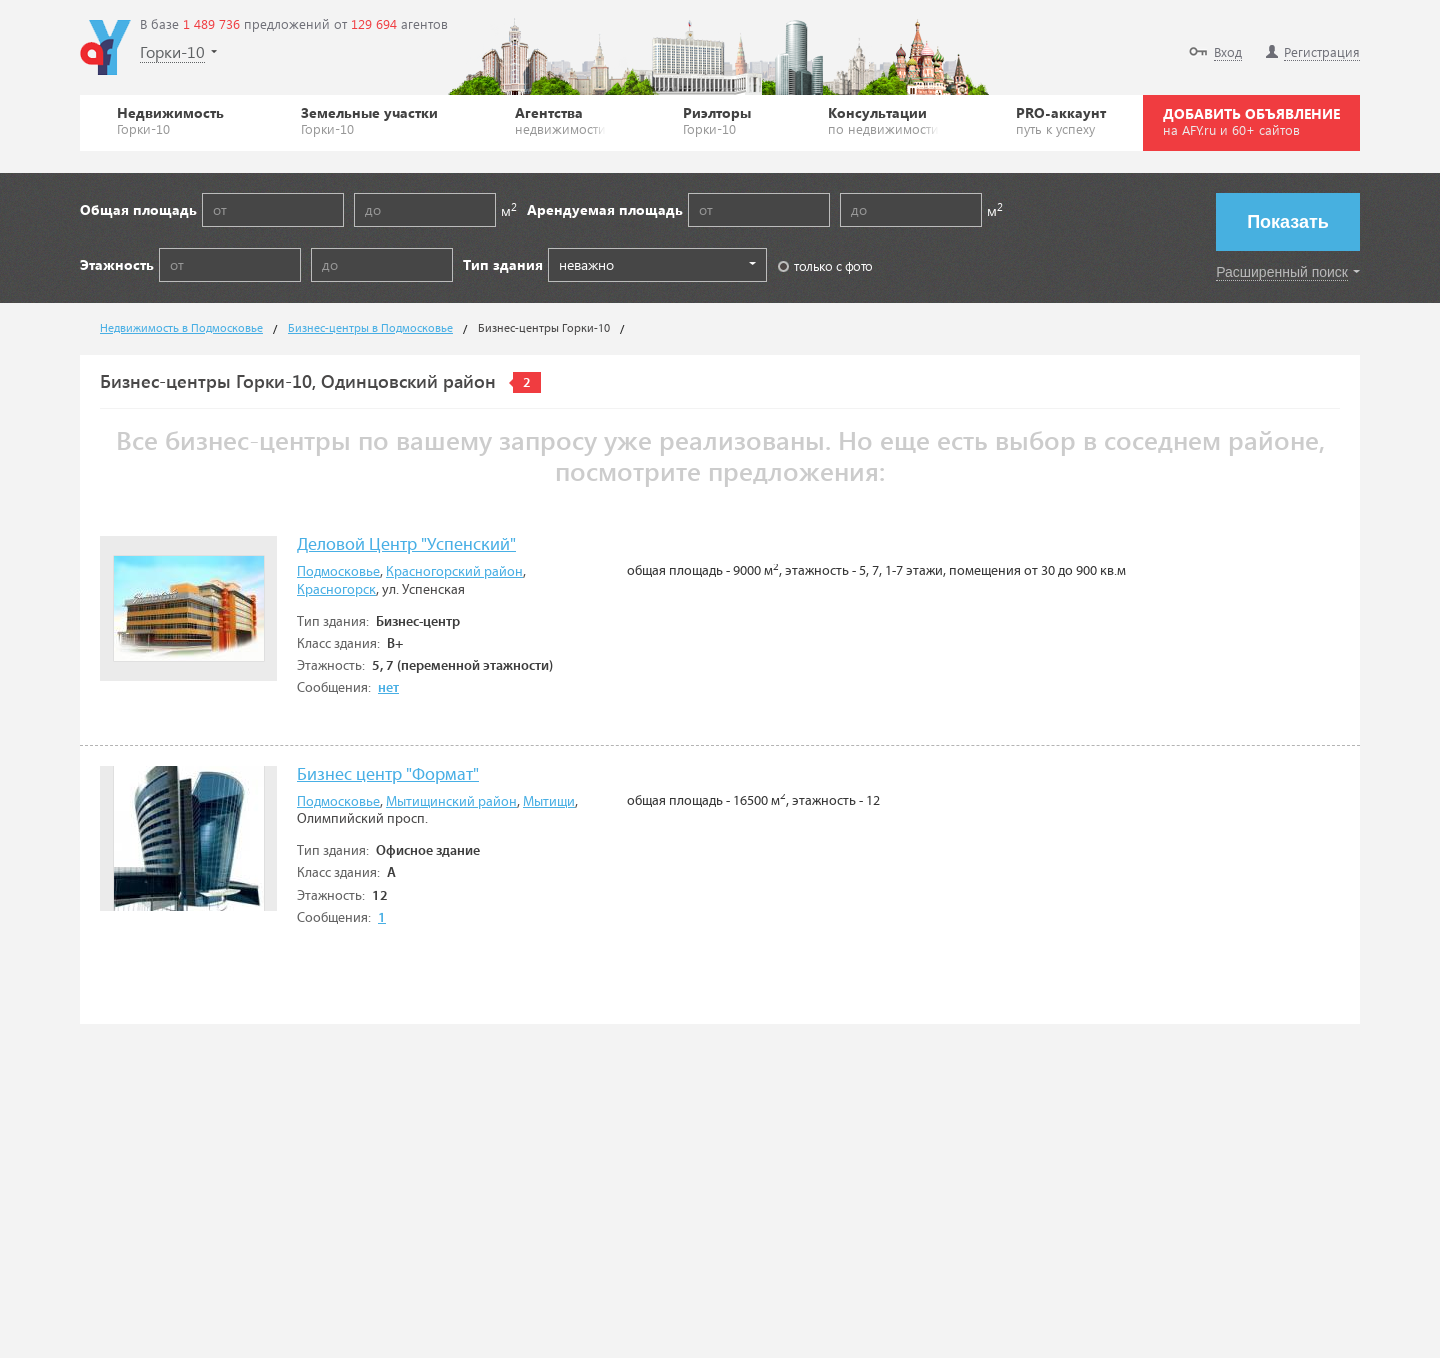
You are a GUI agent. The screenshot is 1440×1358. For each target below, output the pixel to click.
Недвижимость (170, 120)
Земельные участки (369, 120)
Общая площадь (138, 209)
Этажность (117, 264)
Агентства (560, 120)
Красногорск (336, 590)
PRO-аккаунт (1061, 120)
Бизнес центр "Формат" (388, 775)
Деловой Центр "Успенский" (406, 545)
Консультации (883, 120)
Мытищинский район (451, 802)
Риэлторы (717, 120)
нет (388, 688)
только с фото (825, 265)
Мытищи (549, 802)
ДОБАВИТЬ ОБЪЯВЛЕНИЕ (1251, 121)
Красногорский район (454, 572)
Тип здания (503, 264)
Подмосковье (338, 572)
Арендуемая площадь (605, 209)
